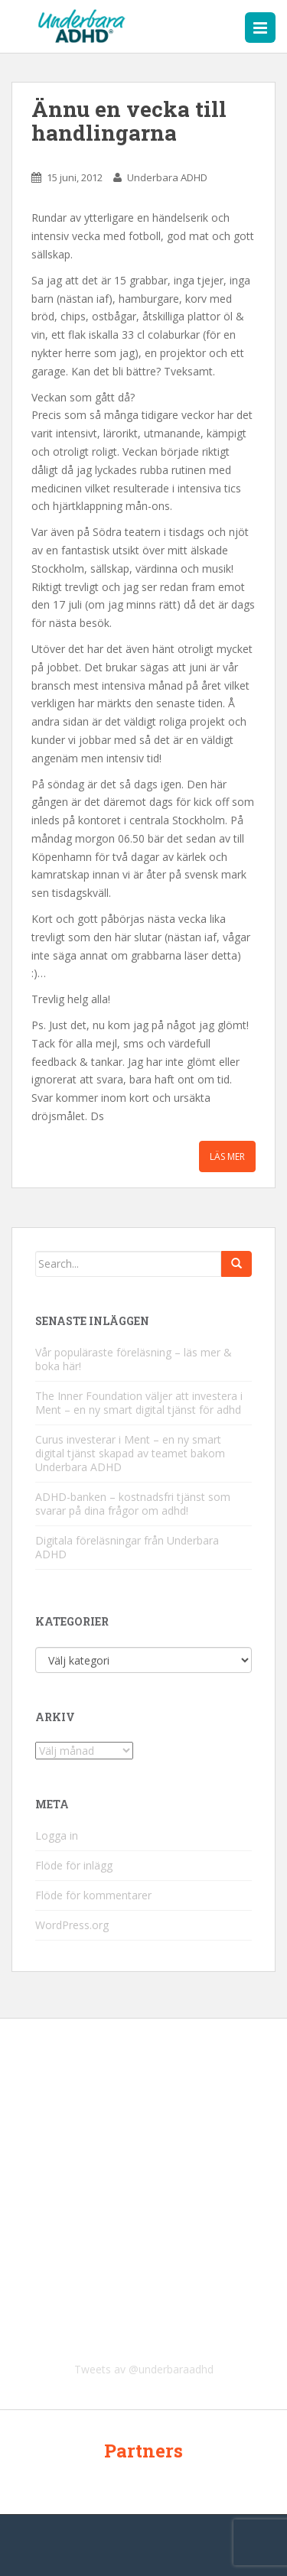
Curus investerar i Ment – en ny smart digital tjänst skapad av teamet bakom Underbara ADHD (130, 1453)
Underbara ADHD (167, 177)
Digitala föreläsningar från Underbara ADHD (127, 1547)
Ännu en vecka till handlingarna (129, 121)
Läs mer (227, 1156)
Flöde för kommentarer (93, 1895)
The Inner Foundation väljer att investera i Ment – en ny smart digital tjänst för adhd (139, 1403)
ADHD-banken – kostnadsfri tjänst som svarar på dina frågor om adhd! (132, 1503)
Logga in (56, 1835)
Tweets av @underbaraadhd (144, 2369)
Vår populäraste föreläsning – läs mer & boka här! (133, 1359)
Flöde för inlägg (74, 1865)
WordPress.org (72, 1925)
